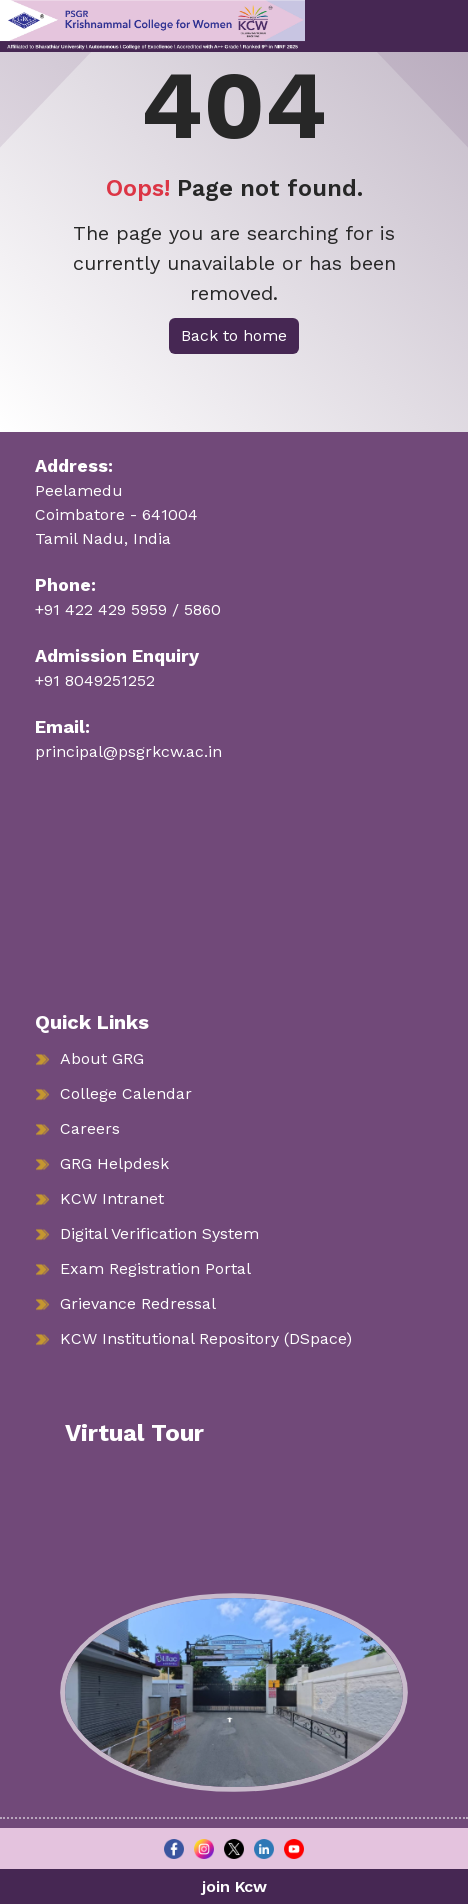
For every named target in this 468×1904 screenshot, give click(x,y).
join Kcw (234, 1886)
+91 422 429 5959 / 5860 (128, 609)
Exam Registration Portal (155, 1268)
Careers (90, 1128)
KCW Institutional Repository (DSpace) (206, 1338)
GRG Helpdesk (114, 1163)
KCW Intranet (112, 1198)
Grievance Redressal (138, 1303)
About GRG (102, 1058)
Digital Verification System (159, 1233)
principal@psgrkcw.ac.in (128, 751)
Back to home (234, 335)
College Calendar (126, 1093)
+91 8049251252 (95, 680)
